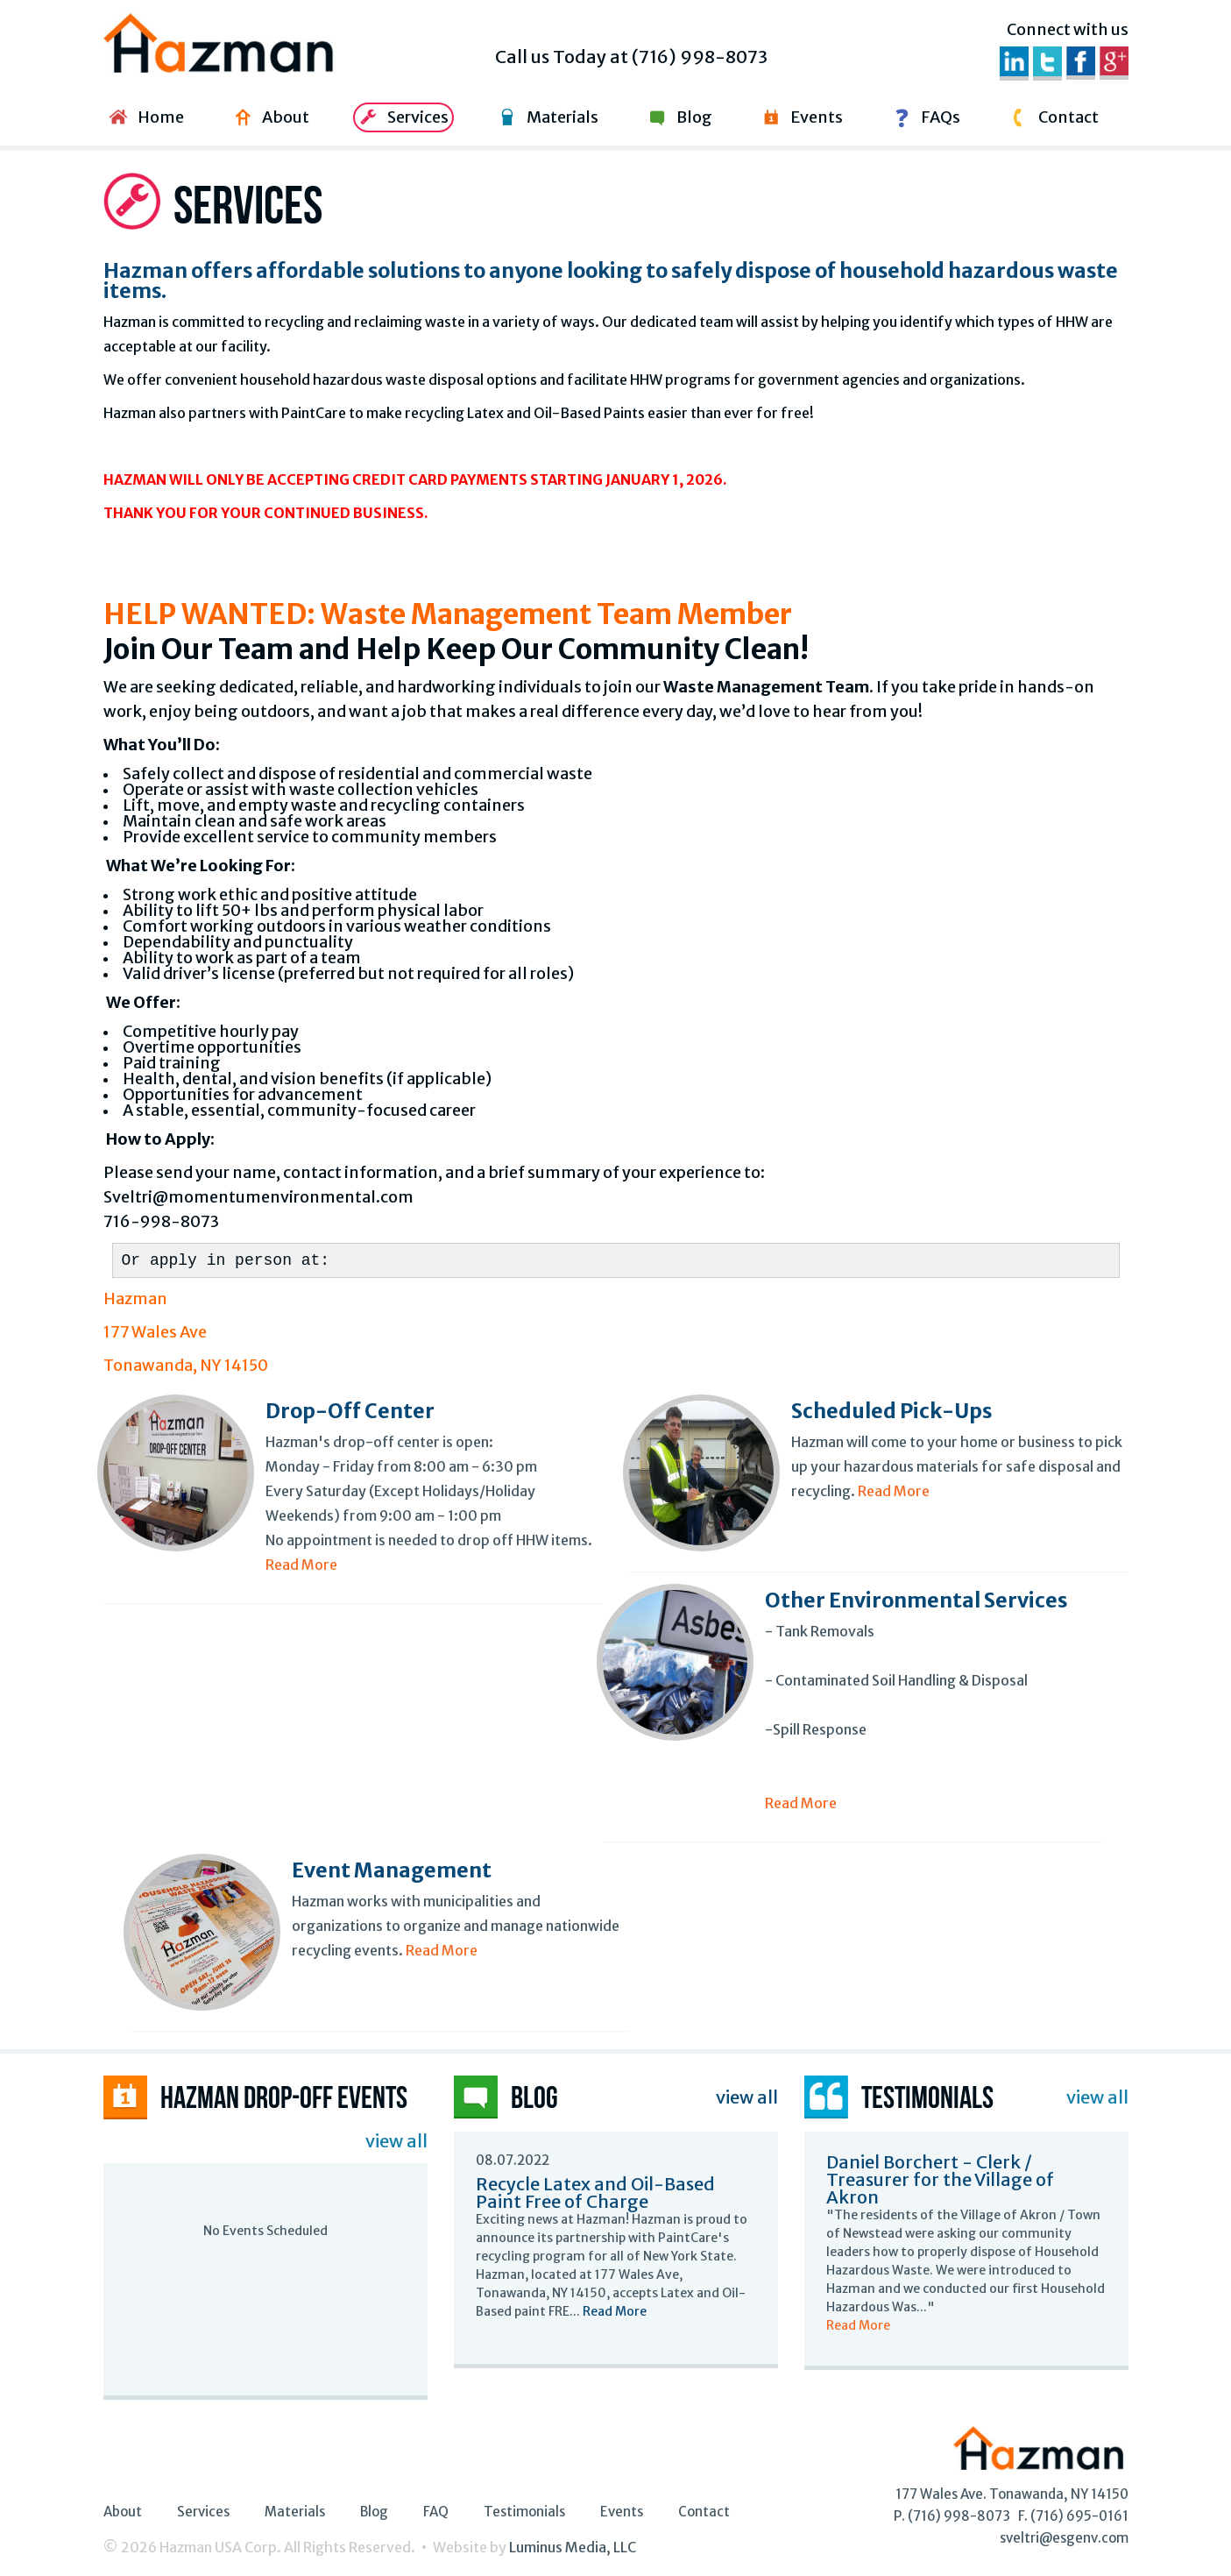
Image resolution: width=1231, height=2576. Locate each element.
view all (396, 2141)
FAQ (436, 2511)
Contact (1052, 117)
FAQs (924, 117)
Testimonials (524, 2511)
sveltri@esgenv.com (1064, 2538)
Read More (301, 1564)
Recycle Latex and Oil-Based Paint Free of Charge (595, 2192)
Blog (678, 117)
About (269, 117)
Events (800, 117)
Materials (546, 117)
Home (144, 117)
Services (402, 117)
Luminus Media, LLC (572, 2547)
